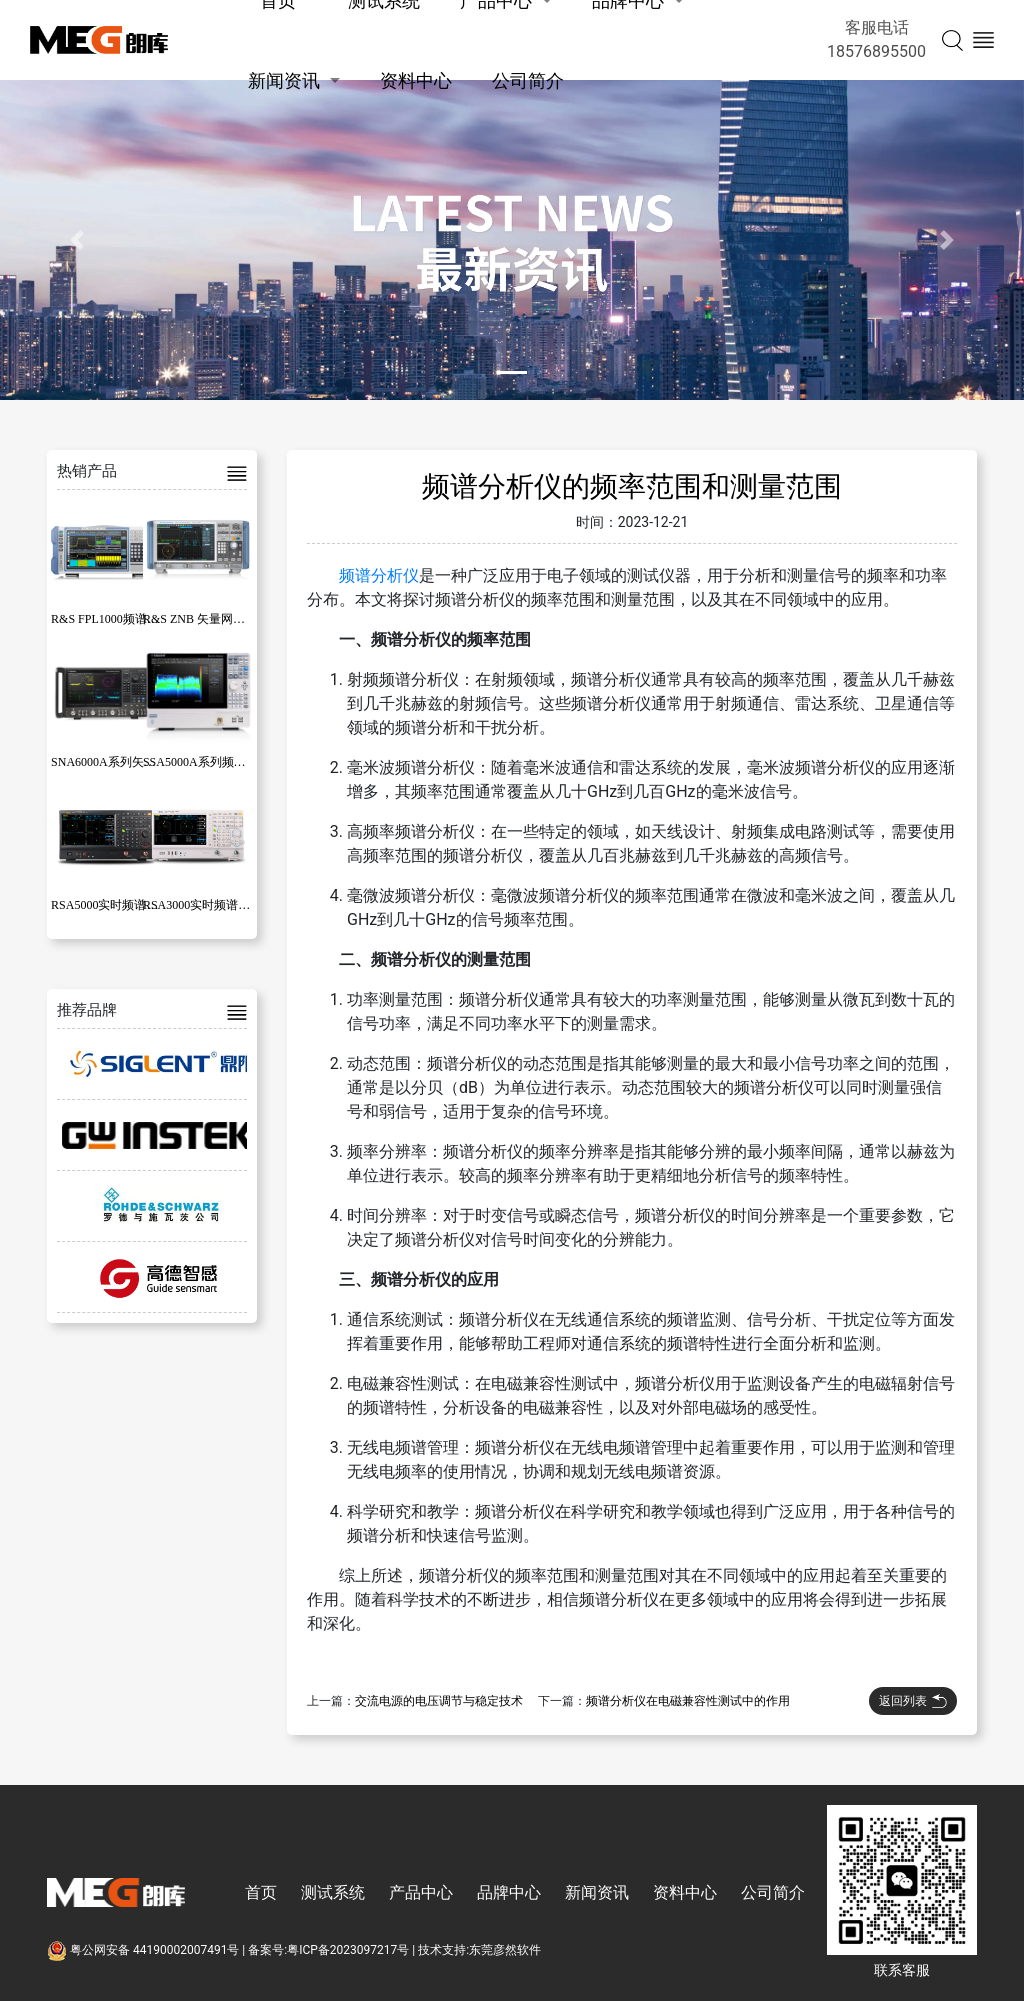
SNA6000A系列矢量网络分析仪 (133, 762)
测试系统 (333, 1892)
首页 (261, 1892)
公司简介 (528, 80)
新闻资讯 (284, 80)
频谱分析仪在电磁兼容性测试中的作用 (688, 1701)
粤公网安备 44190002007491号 (144, 1950)
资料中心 (416, 80)
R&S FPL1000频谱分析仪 (117, 619)
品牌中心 (509, 1892)
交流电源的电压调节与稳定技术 (439, 1701)
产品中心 (421, 1892)
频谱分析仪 (379, 575)
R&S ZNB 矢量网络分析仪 (212, 619)
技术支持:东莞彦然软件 (479, 1950)
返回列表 (913, 1701)
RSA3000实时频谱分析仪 (208, 905)
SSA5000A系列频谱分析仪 (212, 762)
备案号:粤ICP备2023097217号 (328, 1950)
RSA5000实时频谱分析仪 (116, 905)
